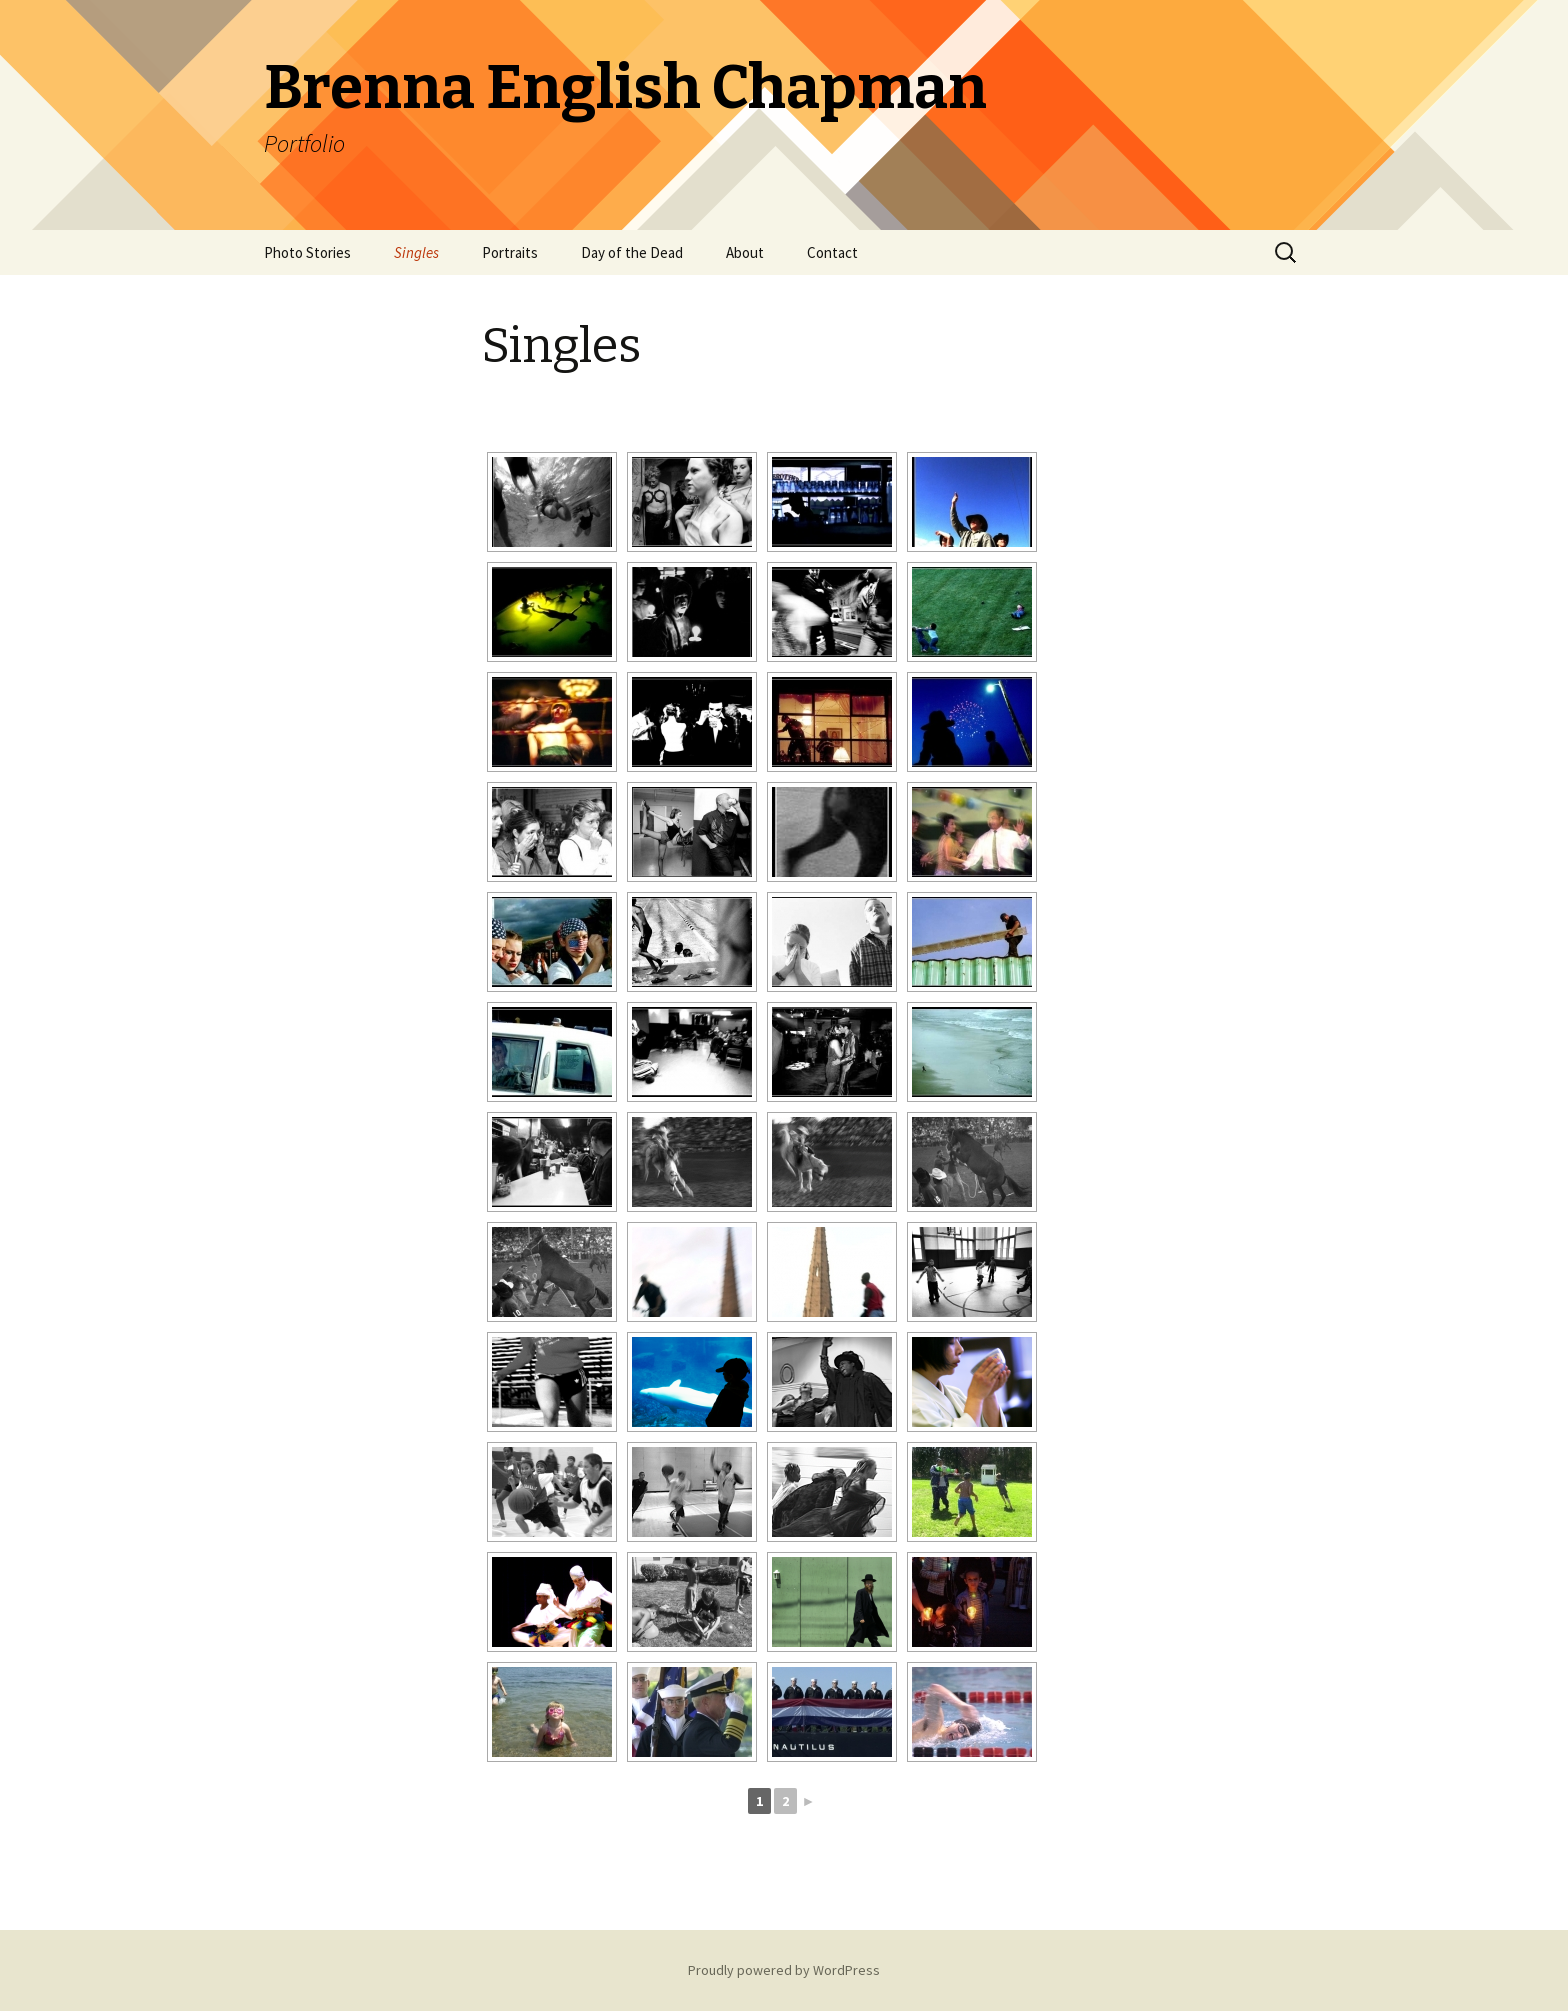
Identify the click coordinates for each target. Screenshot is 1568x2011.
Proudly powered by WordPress (784, 1970)
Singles (416, 252)
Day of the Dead (632, 252)
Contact (832, 252)
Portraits (510, 252)
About (745, 252)
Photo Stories (307, 252)
